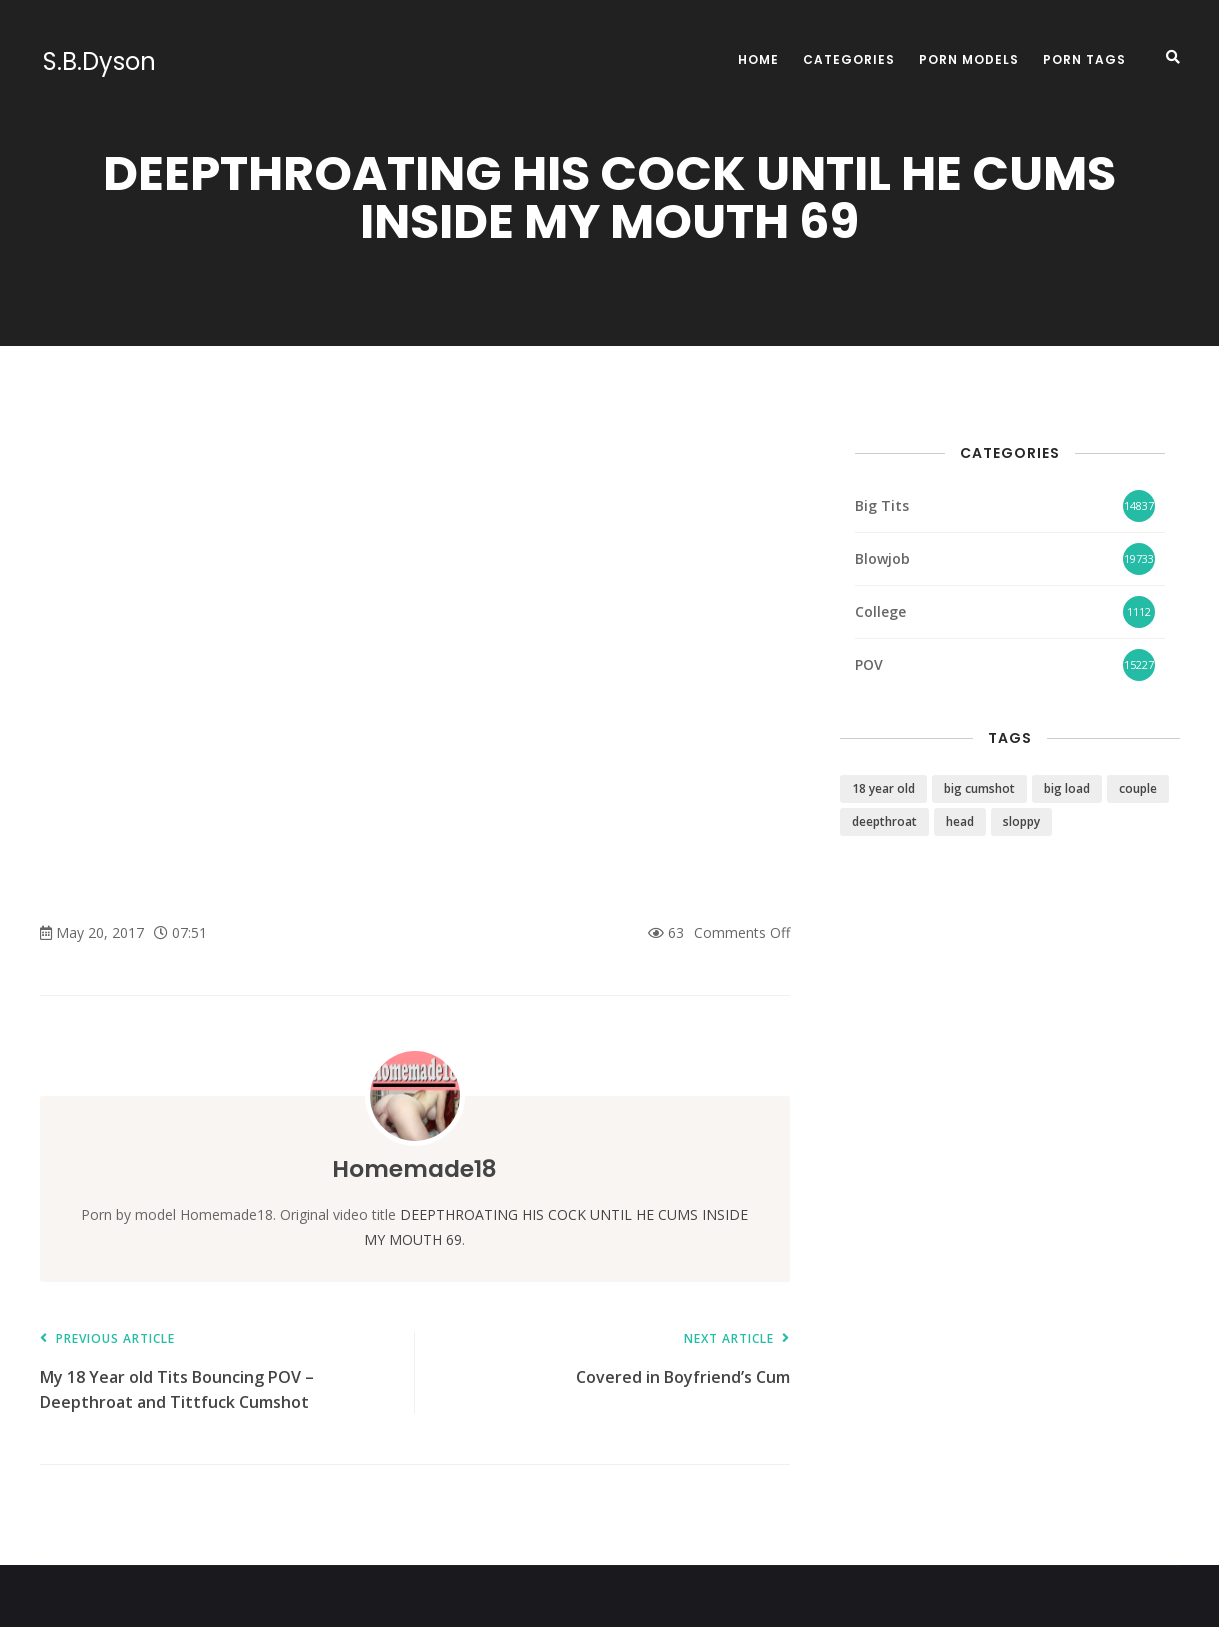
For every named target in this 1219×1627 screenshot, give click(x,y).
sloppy (1021, 821)
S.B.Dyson (96, 62)
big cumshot (979, 788)
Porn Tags (1084, 59)
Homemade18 (415, 1168)
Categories (849, 59)
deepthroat (884, 821)
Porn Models (969, 59)
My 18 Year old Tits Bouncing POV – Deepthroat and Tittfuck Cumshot (217, 1372)
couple (1138, 788)
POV (869, 664)
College (880, 611)
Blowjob (882, 558)
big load (1067, 788)
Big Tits (882, 505)
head (960, 821)
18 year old (883, 788)
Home (758, 59)
